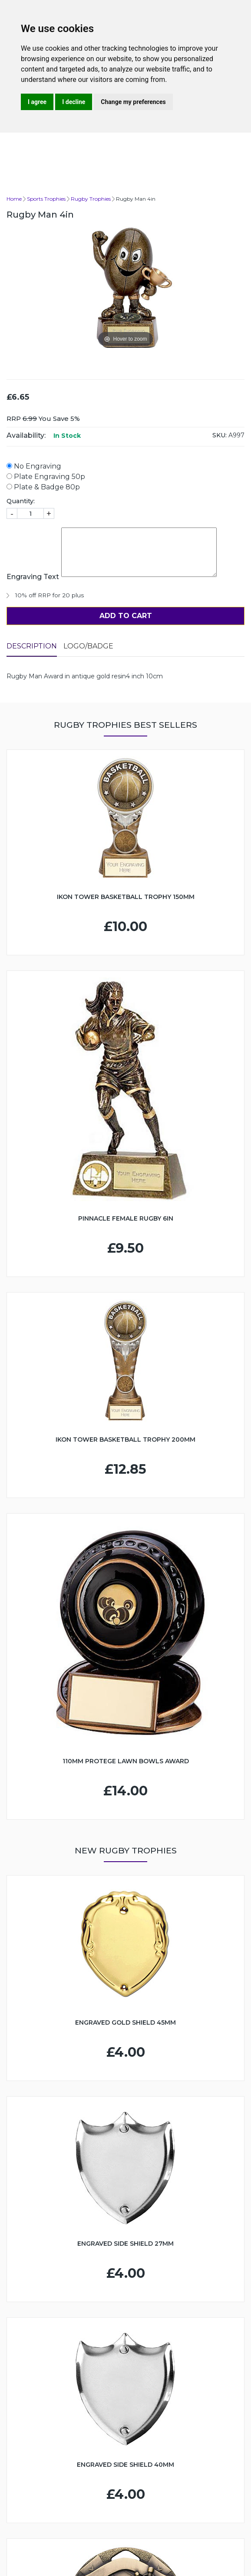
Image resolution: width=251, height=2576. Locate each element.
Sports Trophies (46, 198)
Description (32, 646)
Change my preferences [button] (133, 101)
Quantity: (21, 501)
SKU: (219, 435)
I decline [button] (73, 101)
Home (14, 198)
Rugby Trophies (91, 198)
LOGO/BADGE (88, 646)
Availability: (26, 435)
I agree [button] (37, 101)
